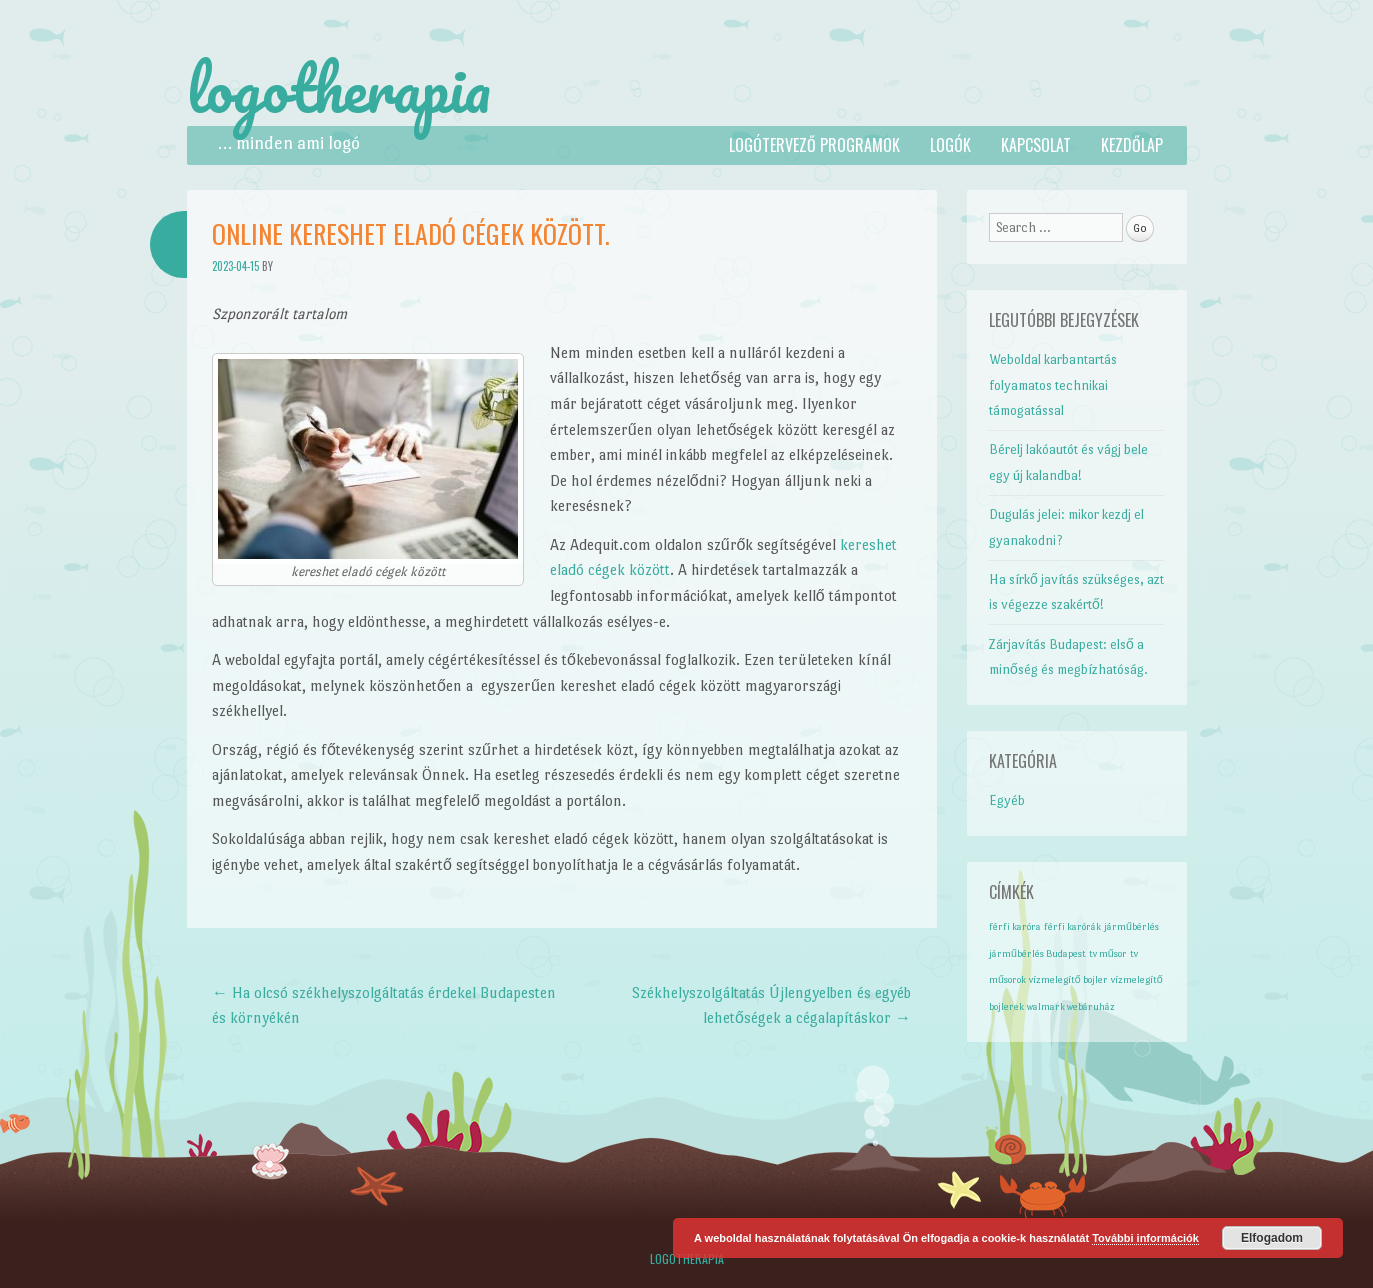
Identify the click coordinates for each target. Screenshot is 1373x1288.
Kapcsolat (1036, 145)
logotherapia (339, 88)
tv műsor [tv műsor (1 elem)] (1108, 953)
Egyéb (1007, 800)
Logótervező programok (814, 145)
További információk (1145, 1238)
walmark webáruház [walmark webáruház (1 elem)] (1071, 1006)
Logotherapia (687, 1258)
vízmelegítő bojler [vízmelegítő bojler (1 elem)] (1068, 979)
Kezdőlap (1132, 145)
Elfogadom (1272, 1238)
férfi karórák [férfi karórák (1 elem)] (1072, 926)
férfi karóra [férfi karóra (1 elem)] (1015, 926)
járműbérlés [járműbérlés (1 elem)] (1131, 926)
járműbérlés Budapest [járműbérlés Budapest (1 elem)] (1037, 953)
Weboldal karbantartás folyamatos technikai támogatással (1053, 385)
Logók (950, 145)
